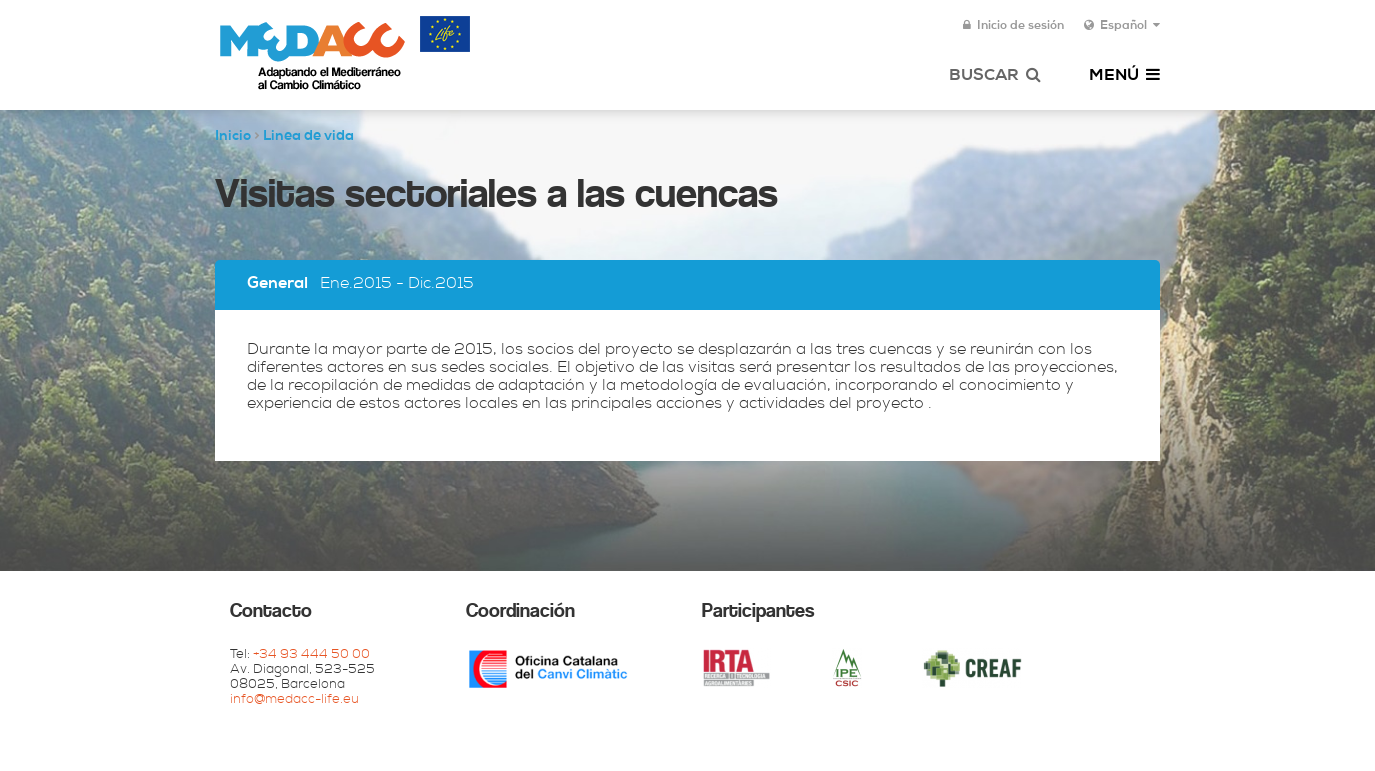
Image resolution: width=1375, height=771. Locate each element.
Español (1122, 26)
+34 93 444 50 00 (311, 655)
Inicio (233, 137)
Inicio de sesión (1013, 26)
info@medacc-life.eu (294, 700)
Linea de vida (308, 137)
